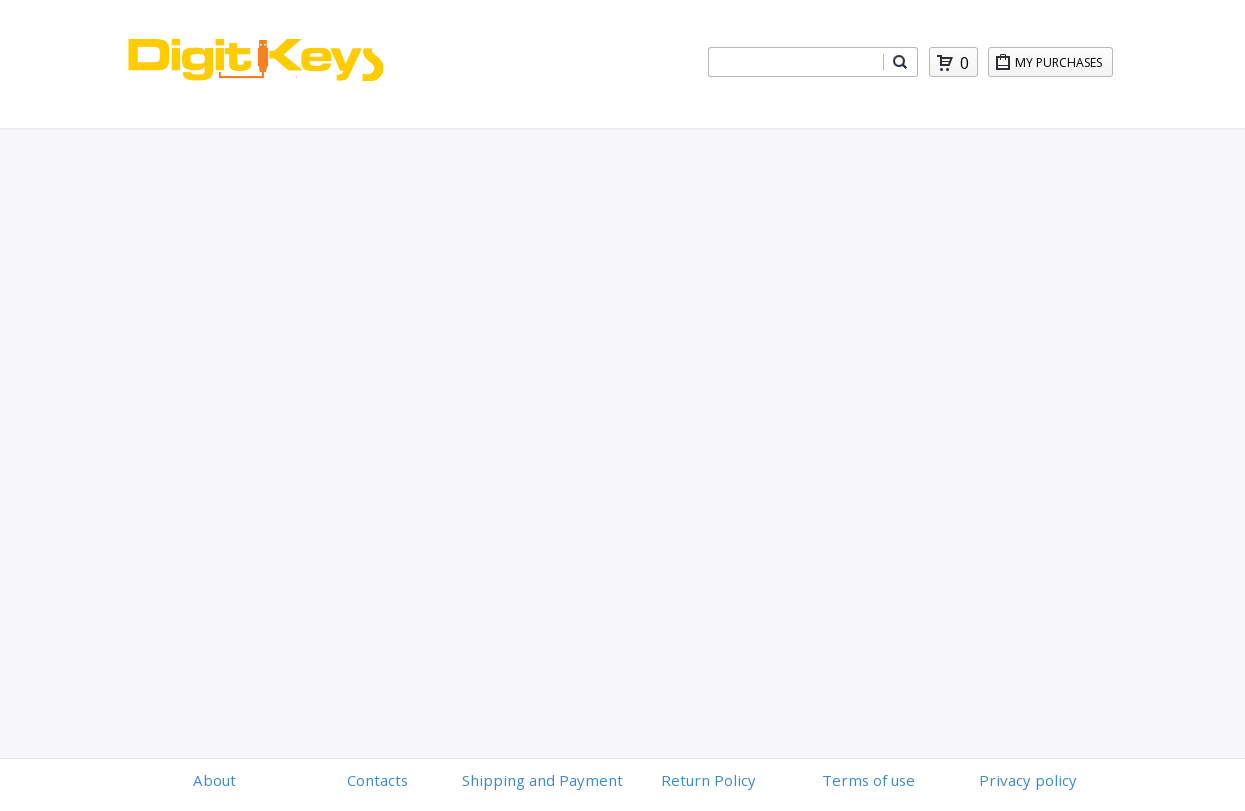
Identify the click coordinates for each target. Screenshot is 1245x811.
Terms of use (868, 780)
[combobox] (796, 62)
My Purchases (1063, 65)
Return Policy (708, 780)
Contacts (377, 780)
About (214, 780)
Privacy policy (1028, 780)
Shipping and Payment (542, 780)
